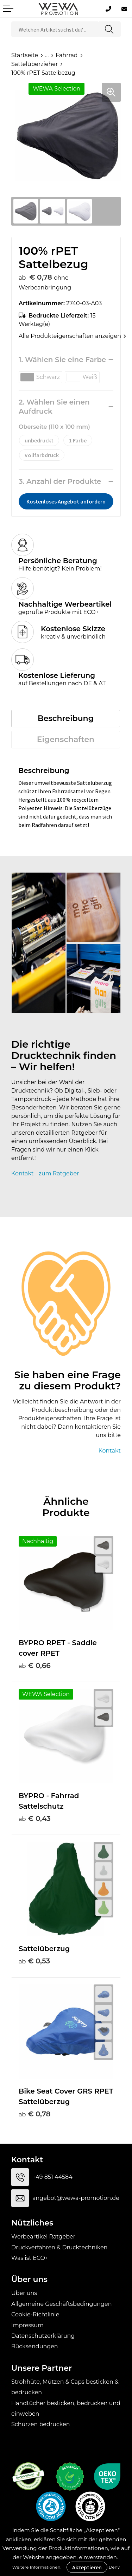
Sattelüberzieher (34, 64)
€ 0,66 (35, 1665)
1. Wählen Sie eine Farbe (62, 359)
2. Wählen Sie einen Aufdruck (54, 406)
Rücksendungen (34, 2346)
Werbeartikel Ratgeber (43, 2236)
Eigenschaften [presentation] (65, 739)
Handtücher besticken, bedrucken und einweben (65, 2408)
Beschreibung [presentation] (66, 718)
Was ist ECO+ (29, 2258)
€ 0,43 (35, 1818)
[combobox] (54, 29)
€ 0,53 (34, 1961)
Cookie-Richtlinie (35, 2314)
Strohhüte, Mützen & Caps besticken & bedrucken (65, 2387)
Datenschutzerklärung (43, 2336)
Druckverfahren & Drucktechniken (59, 2247)
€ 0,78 (35, 2114)
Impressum (27, 2325)
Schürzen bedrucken (40, 2424)
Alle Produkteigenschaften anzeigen (66, 336)
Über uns (24, 2293)
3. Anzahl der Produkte (60, 481)
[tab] (65, 718)
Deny (114, 2567)
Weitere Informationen (36, 2567)
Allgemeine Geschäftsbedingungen (61, 2304)
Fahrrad (66, 55)
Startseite (24, 55)
